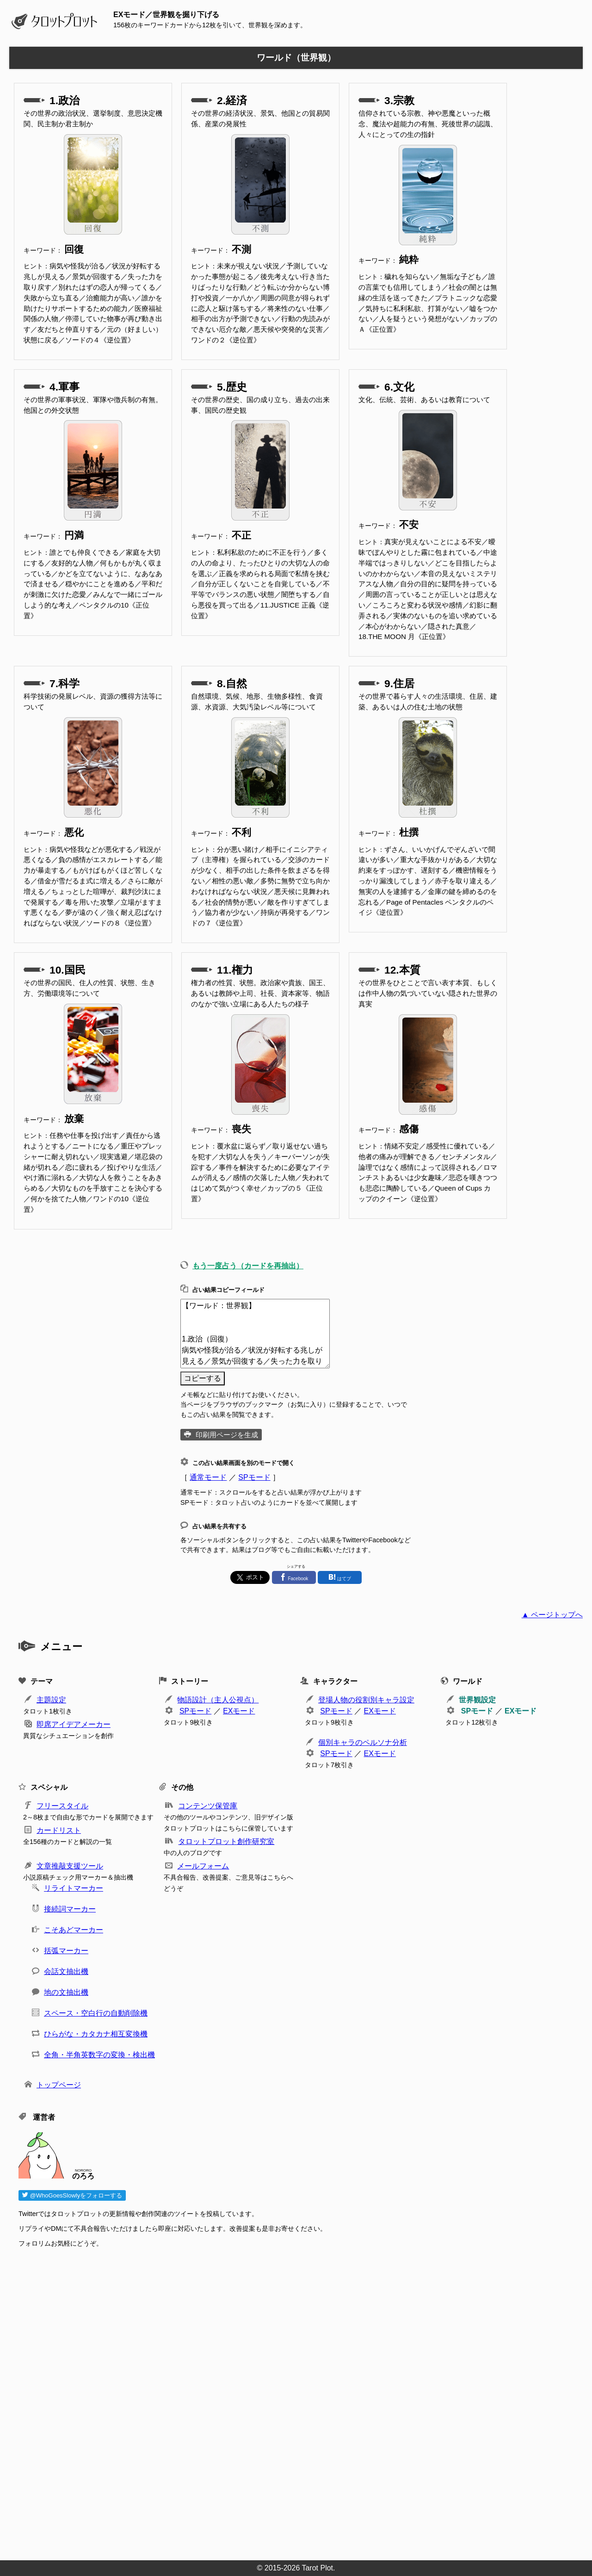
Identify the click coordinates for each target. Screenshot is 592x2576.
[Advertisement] (296, 2401)
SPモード (254, 1477)
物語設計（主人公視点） (218, 1700)
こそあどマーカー (73, 1930)
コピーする (202, 1378)
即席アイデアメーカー (74, 1724)
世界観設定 (477, 1700)
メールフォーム (203, 1866)
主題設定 (51, 1700)
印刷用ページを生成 (227, 1435)
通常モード (208, 1477)
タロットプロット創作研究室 (226, 1841)
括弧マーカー (66, 1951)
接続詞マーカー (70, 1909)
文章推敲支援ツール (70, 1866)
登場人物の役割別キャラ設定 (366, 1700)
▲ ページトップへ (552, 1615)
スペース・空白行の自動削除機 (96, 2013)
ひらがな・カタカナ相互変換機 (96, 2034)
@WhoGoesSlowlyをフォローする (72, 2195)
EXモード (239, 1711)
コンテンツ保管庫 (207, 1806)
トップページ (59, 2085)
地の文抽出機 (66, 1992)
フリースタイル (62, 1806)
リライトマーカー (73, 1888)
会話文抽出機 (66, 1971)
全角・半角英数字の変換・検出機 (99, 2055)
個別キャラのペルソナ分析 (362, 1742)
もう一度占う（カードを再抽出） (247, 1266)
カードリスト (59, 1830)
